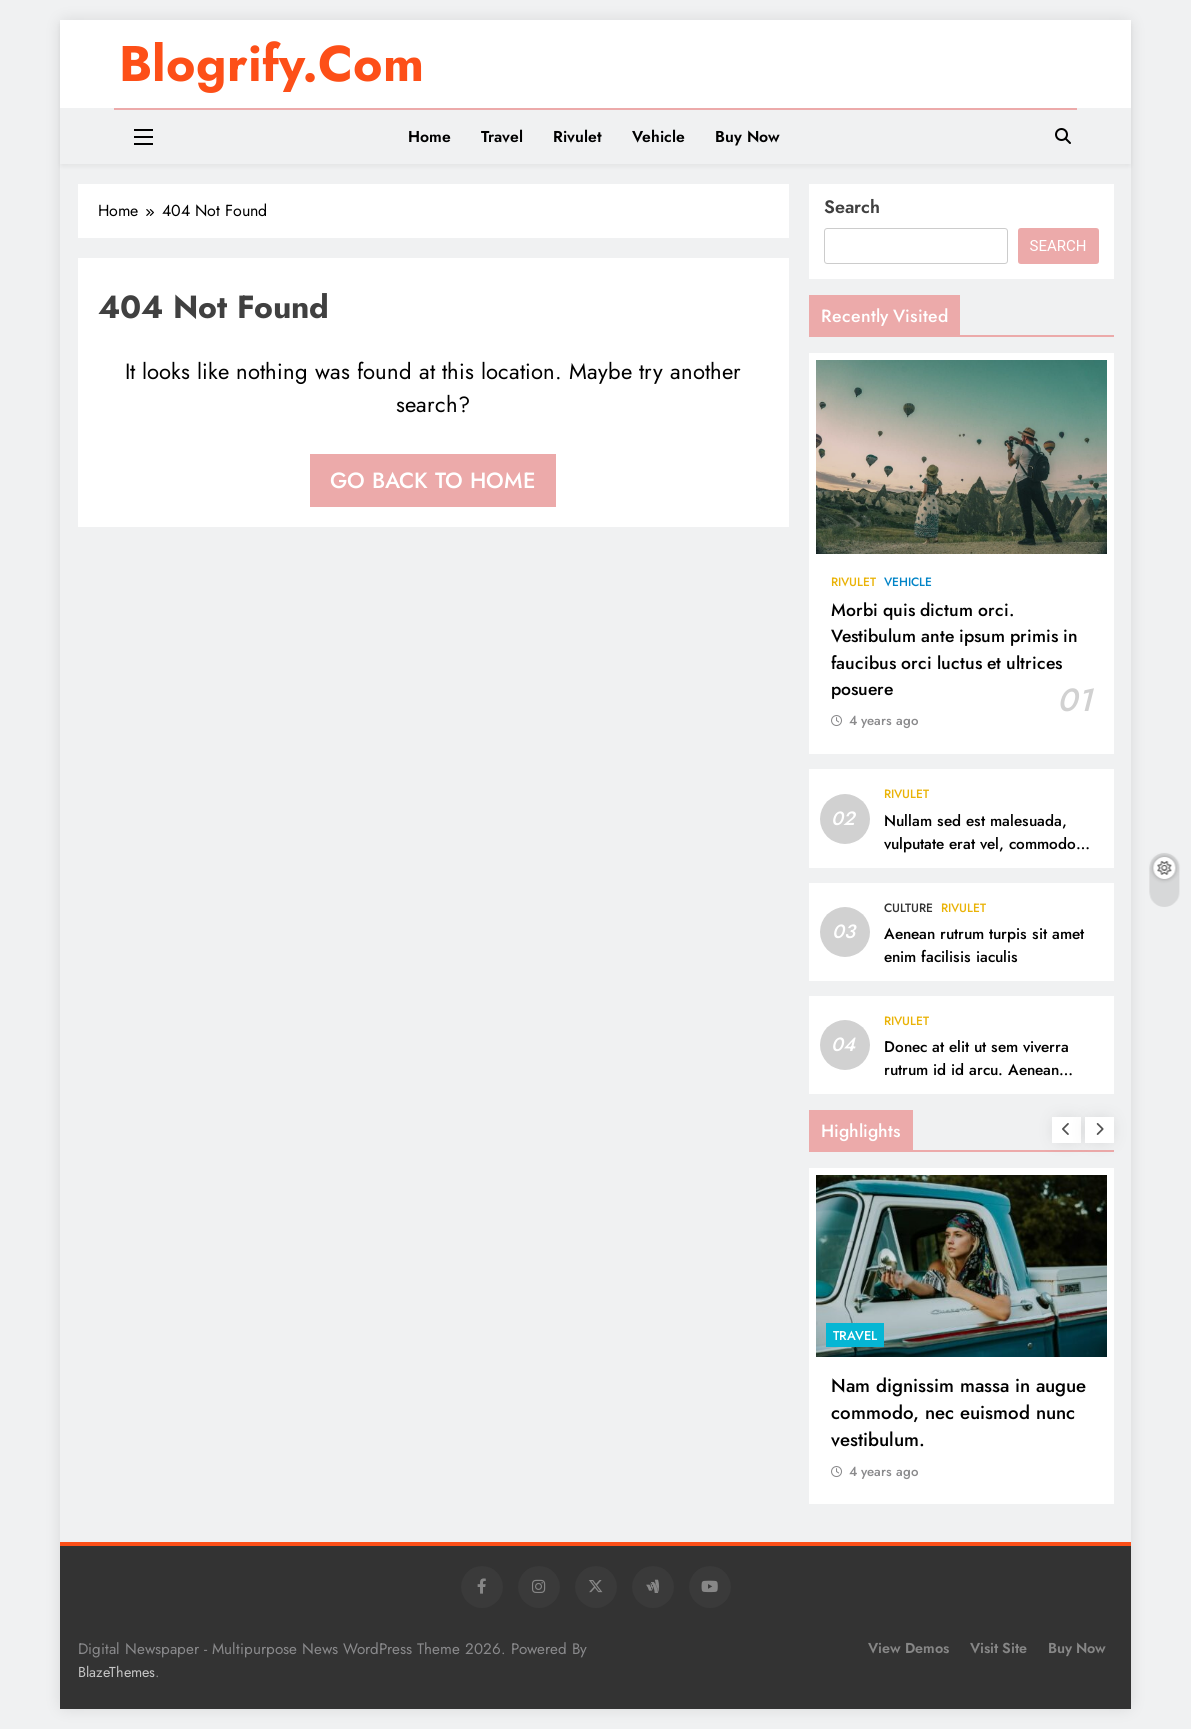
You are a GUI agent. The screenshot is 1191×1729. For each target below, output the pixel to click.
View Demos (908, 1648)
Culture (908, 908)
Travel (502, 136)
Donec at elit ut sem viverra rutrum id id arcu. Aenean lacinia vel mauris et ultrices (977, 1070)
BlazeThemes (116, 1672)
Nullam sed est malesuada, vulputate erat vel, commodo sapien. (980, 844)
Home (429, 136)
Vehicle (658, 136)
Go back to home (433, 480)
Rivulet (577, 136)
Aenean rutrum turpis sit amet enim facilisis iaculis (984, 945)
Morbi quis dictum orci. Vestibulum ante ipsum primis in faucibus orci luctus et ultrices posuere (954, 649)
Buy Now (747, 136)
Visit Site (998, 1648)
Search (852, 207)
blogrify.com (271, 63)
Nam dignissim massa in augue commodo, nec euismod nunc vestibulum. (958, 1412)
